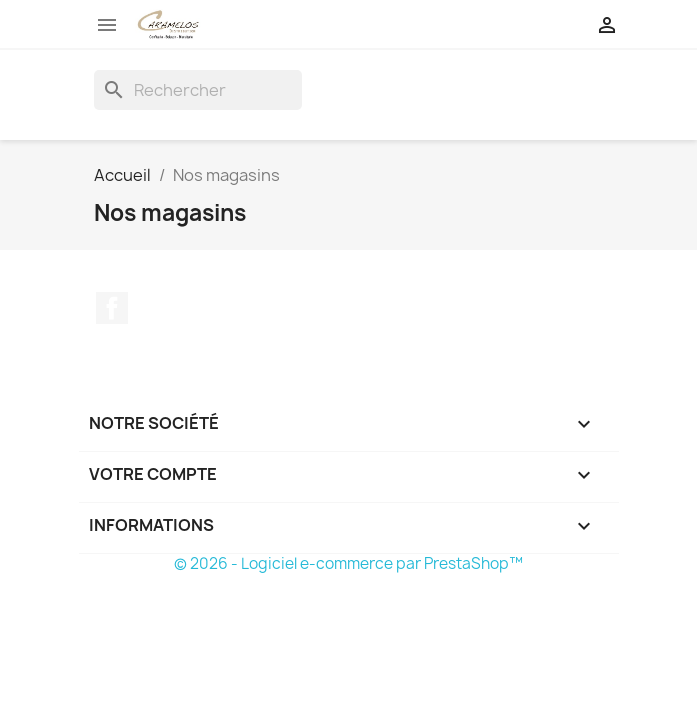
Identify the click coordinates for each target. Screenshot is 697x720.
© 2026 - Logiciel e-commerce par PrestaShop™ (348, 563)
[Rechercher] (198, 90)
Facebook (112, 308)
